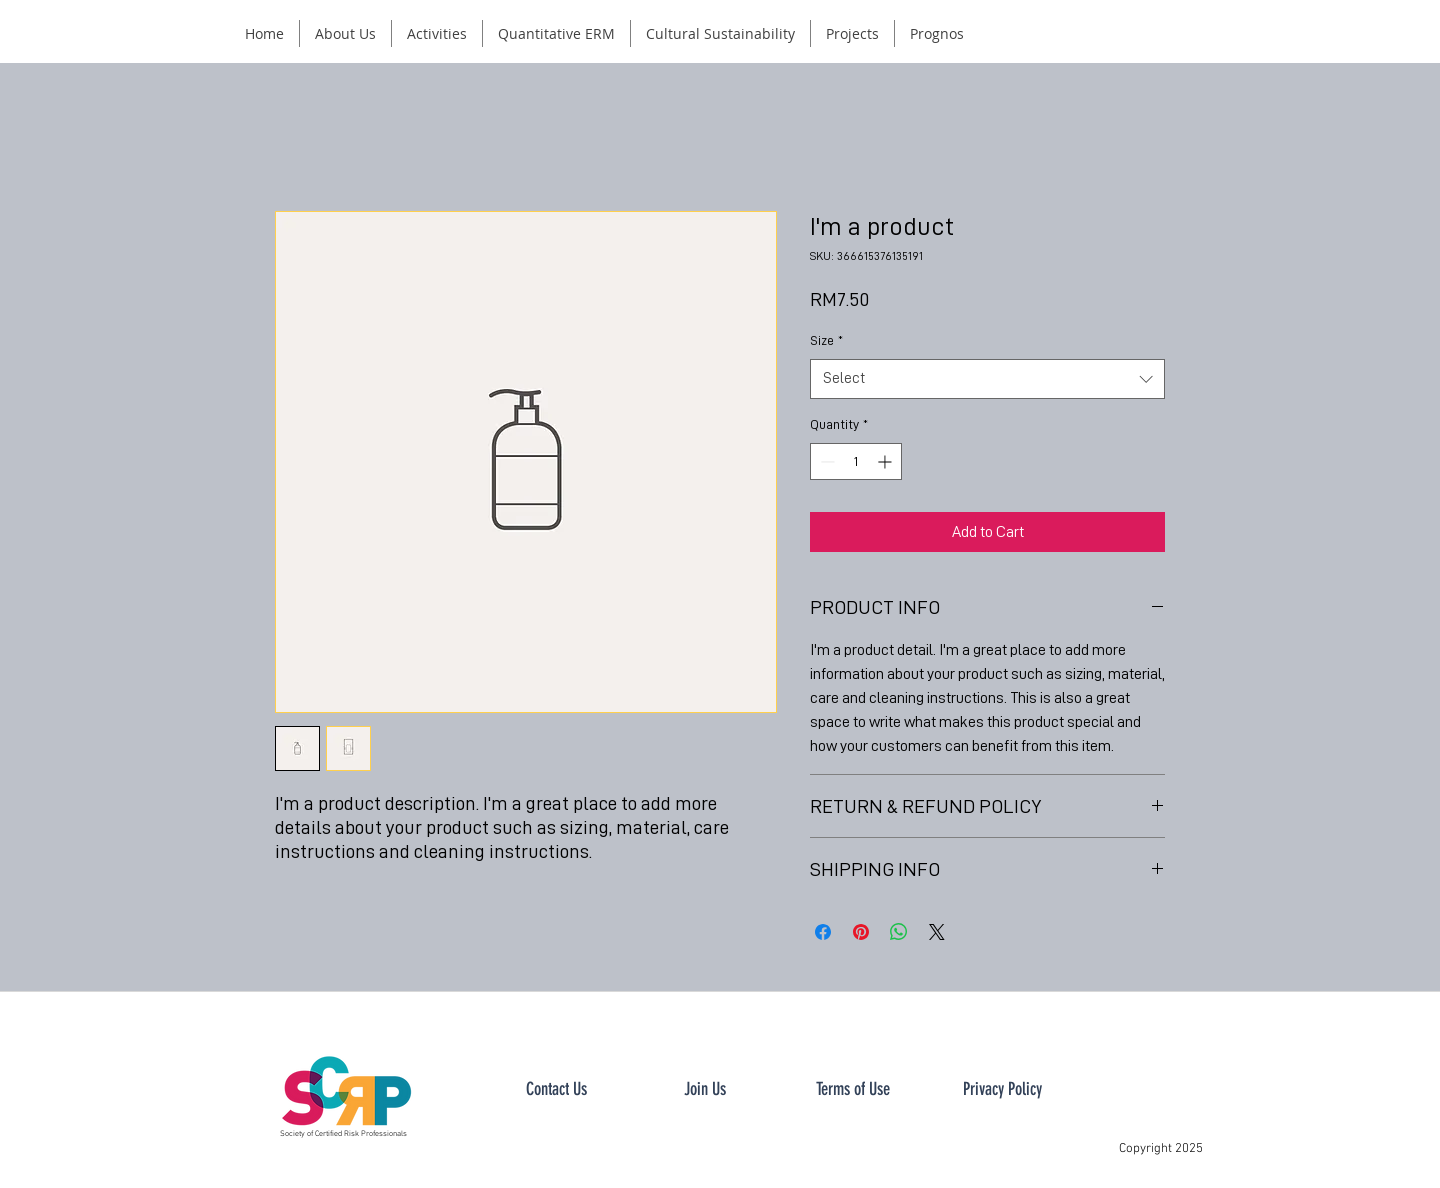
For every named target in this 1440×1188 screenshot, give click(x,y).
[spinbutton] (856, 461)
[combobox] (987, 379)
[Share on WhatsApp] (899, 932)
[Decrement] (825, 461)
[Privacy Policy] (1002, 1090)
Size (826, 340)
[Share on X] (937, 932)
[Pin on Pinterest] (861, 932)
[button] (345, 33)
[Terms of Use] (853, 1090)
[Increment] (886, 461)
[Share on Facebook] (823, 932)
